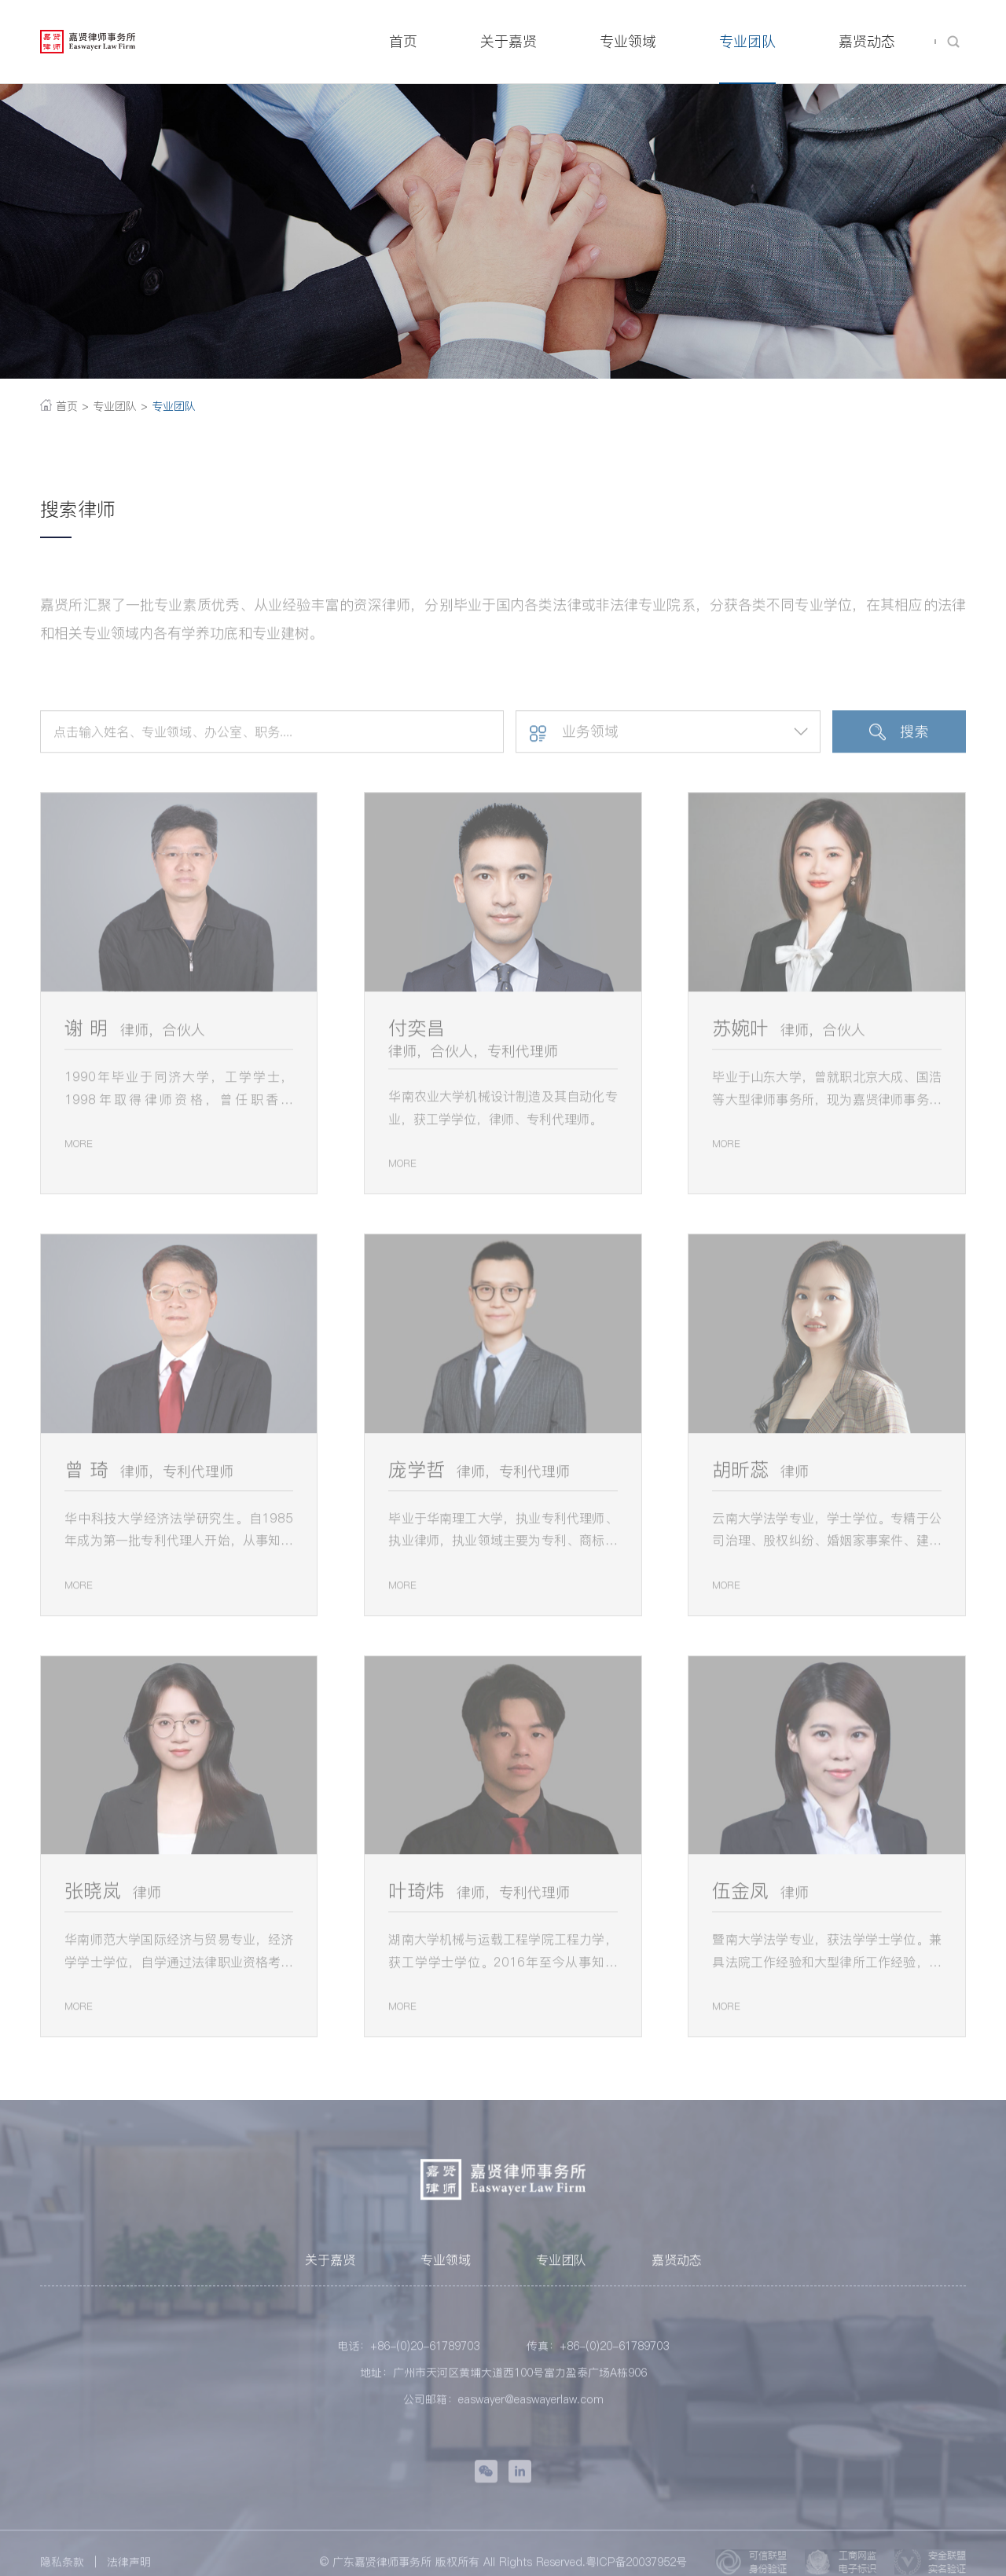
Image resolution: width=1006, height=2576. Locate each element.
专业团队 (172, 406)
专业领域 (445, 2272)
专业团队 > (120, 406)
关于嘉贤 (330, 2272)
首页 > (64, 406)
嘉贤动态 (677, 2272)
